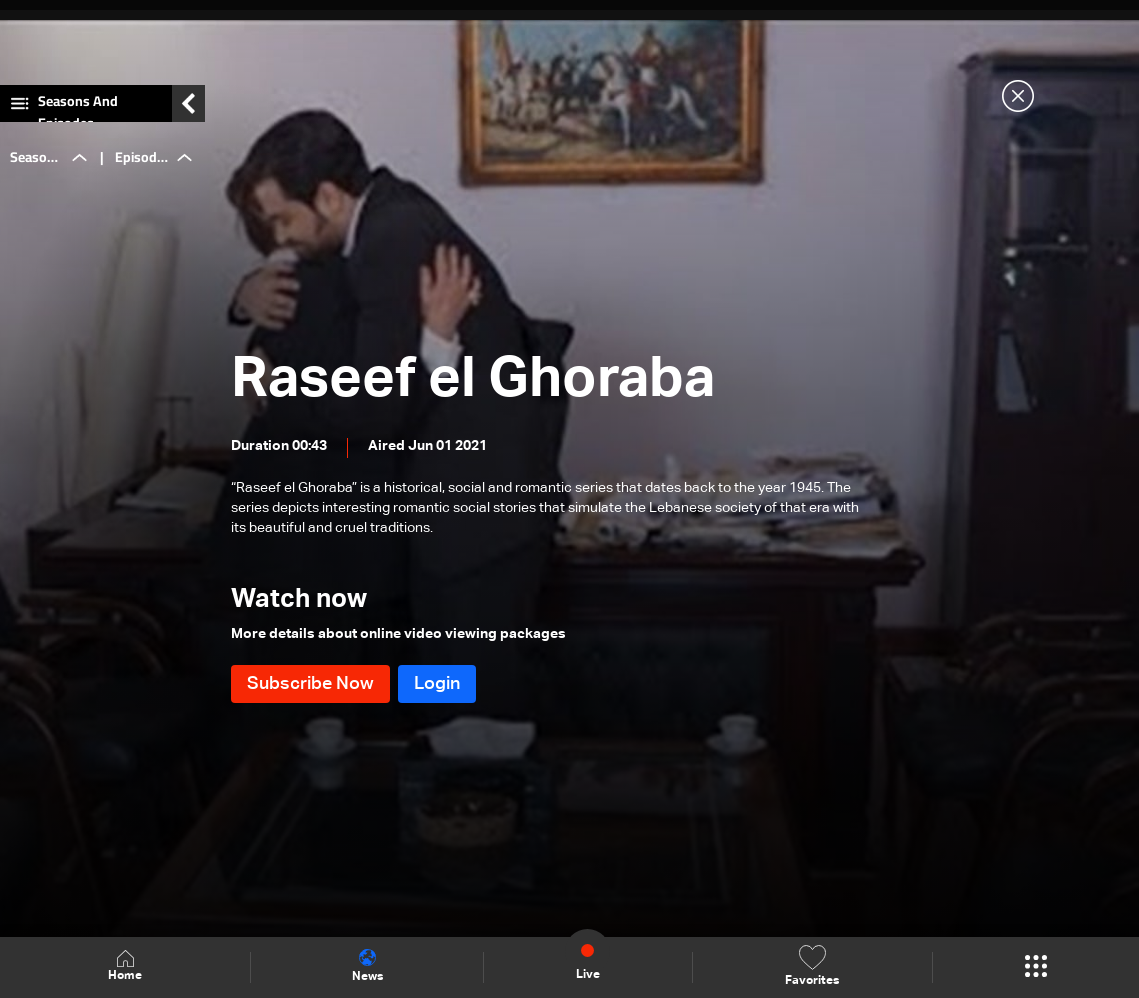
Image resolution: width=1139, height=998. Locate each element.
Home (125, 966)
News (367, 966)
